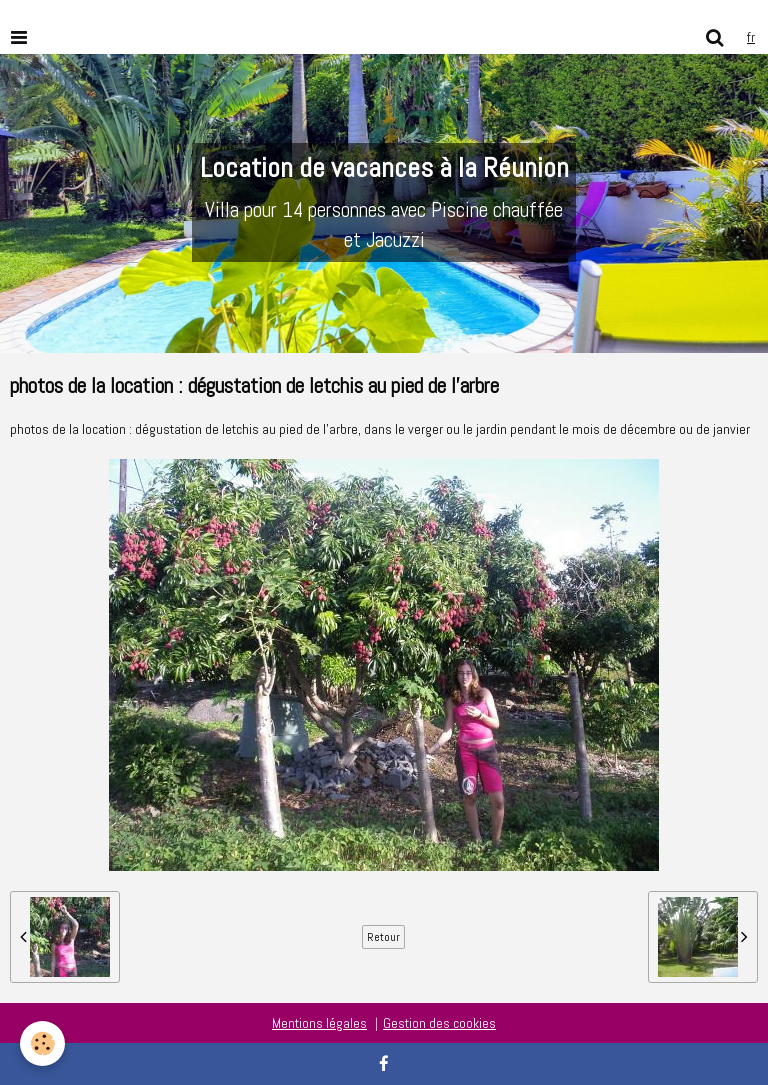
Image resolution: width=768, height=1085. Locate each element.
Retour (383, 937)
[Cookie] (42, 1043)
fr (751, 37)
